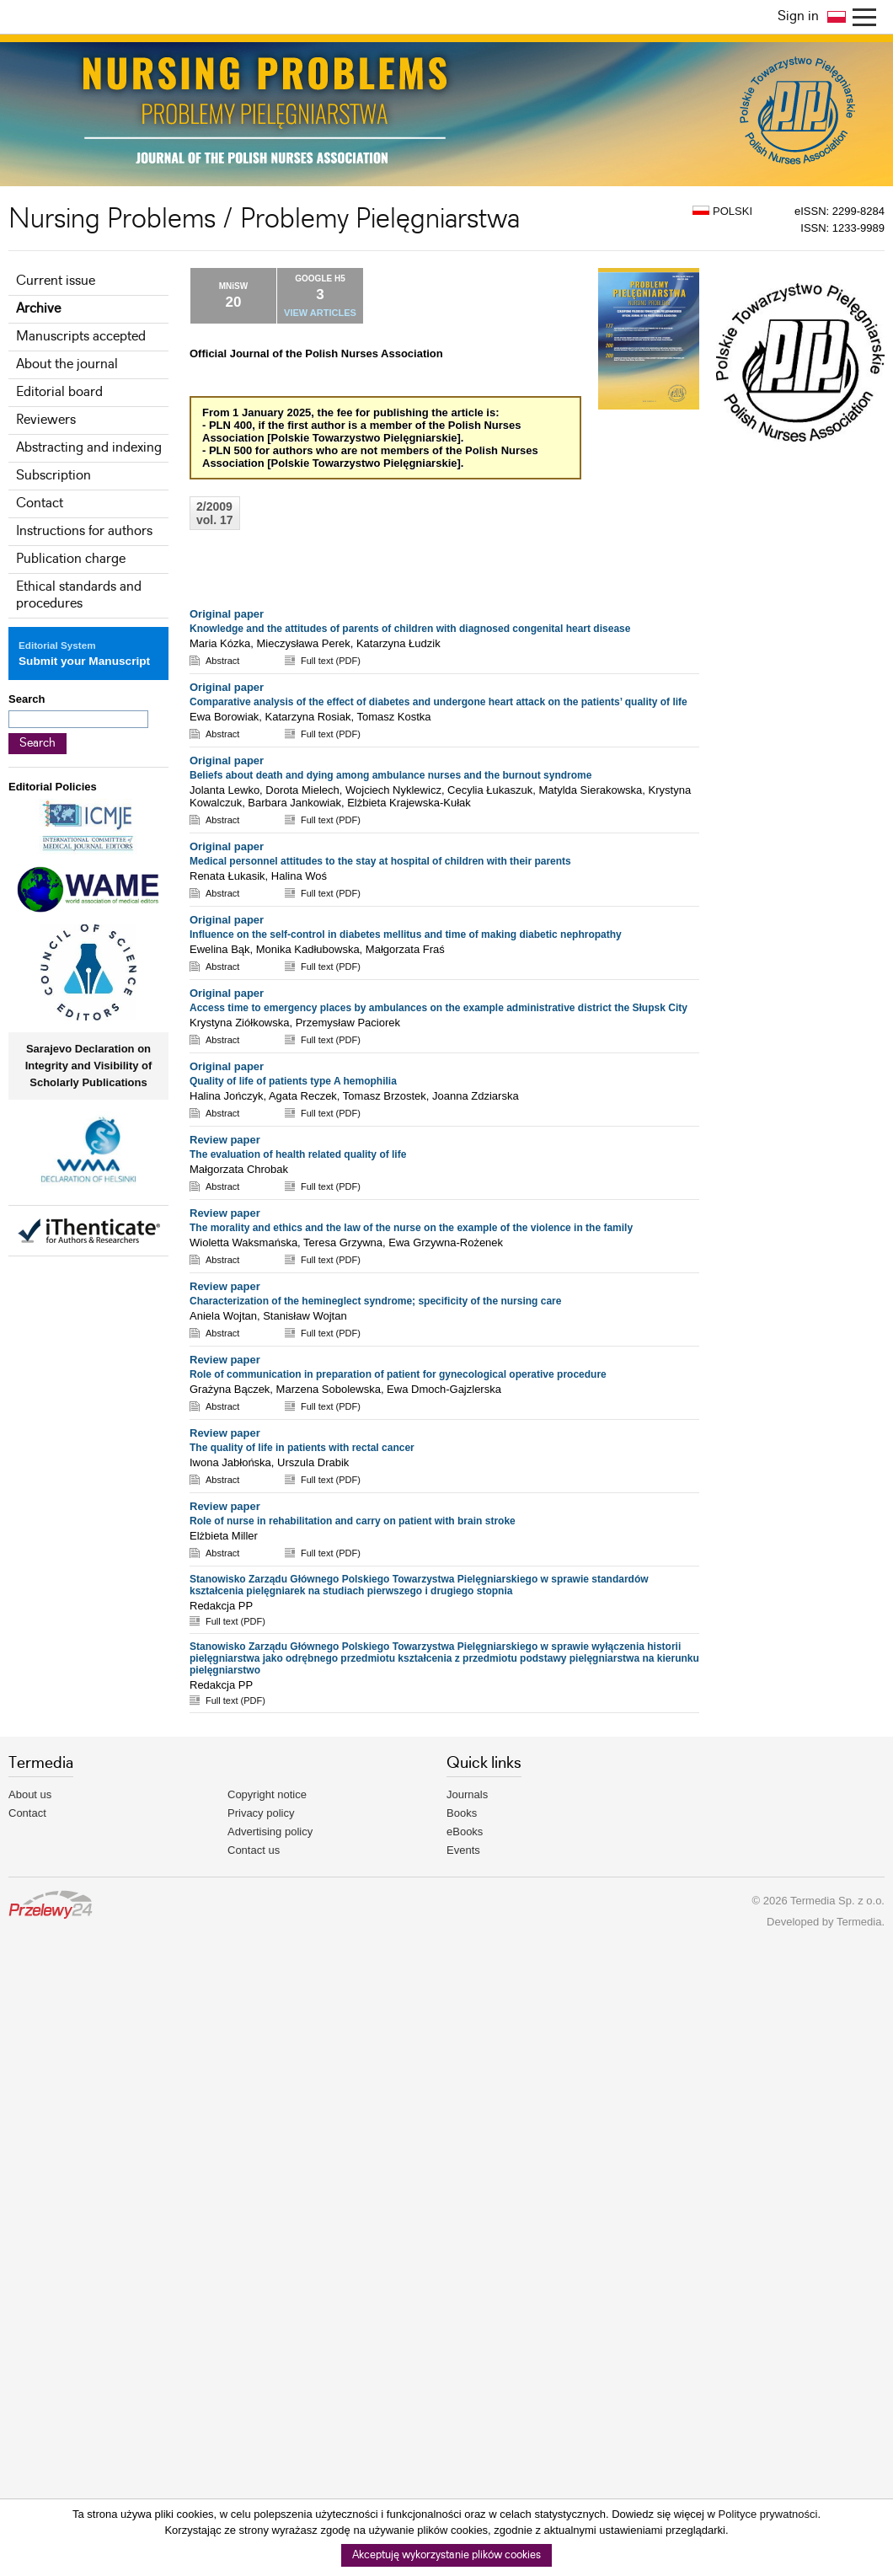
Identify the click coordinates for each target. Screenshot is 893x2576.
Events (463, 1850)
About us (29, 1794)
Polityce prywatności (768, 2514)
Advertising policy (270, 1831)
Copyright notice (267, 1794)
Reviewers (46, 420)
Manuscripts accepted (81, 336)
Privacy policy (260, 1813)
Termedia (859, 1921)
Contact (39, 503)
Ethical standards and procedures (79, 595)
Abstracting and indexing (89, 448)
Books (461, 1813)
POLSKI (722, 211)
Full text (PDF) (331, 661)
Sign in (798, 16)
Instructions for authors (84, 531)
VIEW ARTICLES (320, 313)
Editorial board (59, 392)
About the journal (67, 364)
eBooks (464, 1831)
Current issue (55, 281)
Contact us (253, 1850)
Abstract (222, 661)
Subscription (53, 476)
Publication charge (71, 559)
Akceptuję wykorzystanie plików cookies (446, 2555)
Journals (467, 1794)
